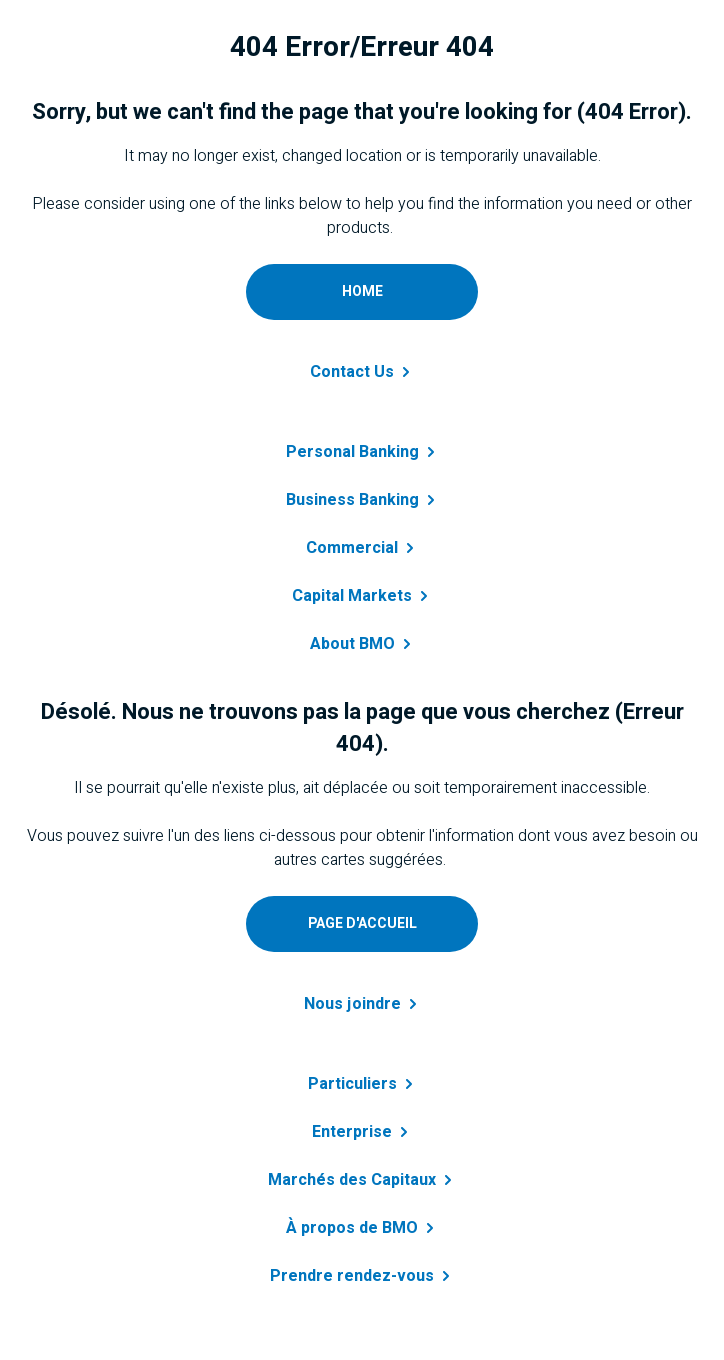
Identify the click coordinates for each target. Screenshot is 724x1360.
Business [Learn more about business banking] (362, 500)
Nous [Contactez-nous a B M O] (362, 1004)
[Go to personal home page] (362, 292)
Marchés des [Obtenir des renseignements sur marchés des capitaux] (362, 1180)
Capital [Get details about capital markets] (362, 596)
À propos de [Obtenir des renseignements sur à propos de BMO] (362, 1228)
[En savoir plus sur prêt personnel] (362, 1072)
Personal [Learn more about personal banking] (362, 452)
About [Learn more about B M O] (362, 644)
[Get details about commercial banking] (362, 536)
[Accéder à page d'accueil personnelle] (362, 924)
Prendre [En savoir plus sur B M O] (362, 1276)
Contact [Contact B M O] (362, 372)
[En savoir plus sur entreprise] (362, 1120)
